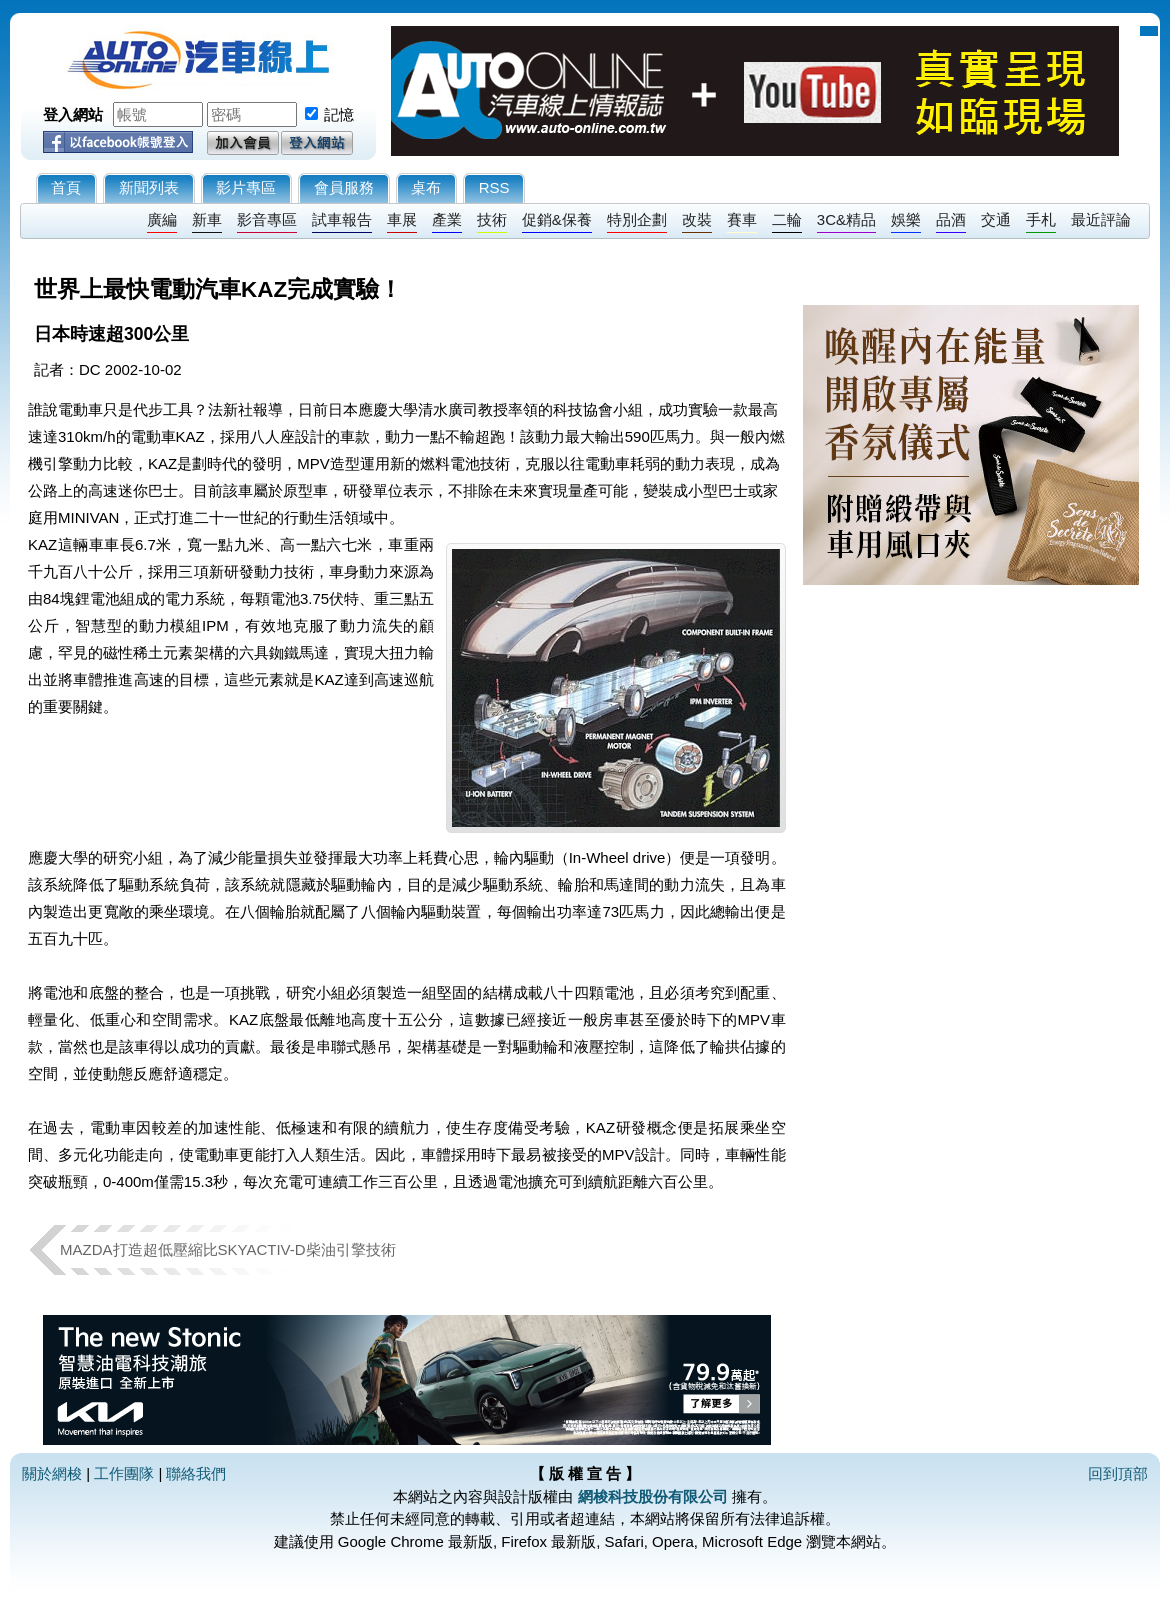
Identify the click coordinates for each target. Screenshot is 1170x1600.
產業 (447, 219)
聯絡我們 (196, 1473)
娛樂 (906, 219)
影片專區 (246, 187)
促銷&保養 (557, 219)
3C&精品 (846, 219)
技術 (492, 219)
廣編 (162, 219)
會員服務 (344, 187)
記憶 (339, 114)
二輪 (787, 219)
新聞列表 (149, 187)
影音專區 (267, 219)
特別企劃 (637, 219)
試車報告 (342, 219)
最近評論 (1101, 219)
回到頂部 (1118, 1473)
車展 (402, 219)
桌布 (426, 187)
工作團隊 (124, 1473)
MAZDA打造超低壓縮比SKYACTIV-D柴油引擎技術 (228, 1249)
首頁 (66, 187)
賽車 (742, 219)
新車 (207, 219)
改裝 (697, 219)
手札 (1041, 219)
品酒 (951, 219)
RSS (494, 187)
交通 (996, 219)
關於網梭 (52, 1473)
